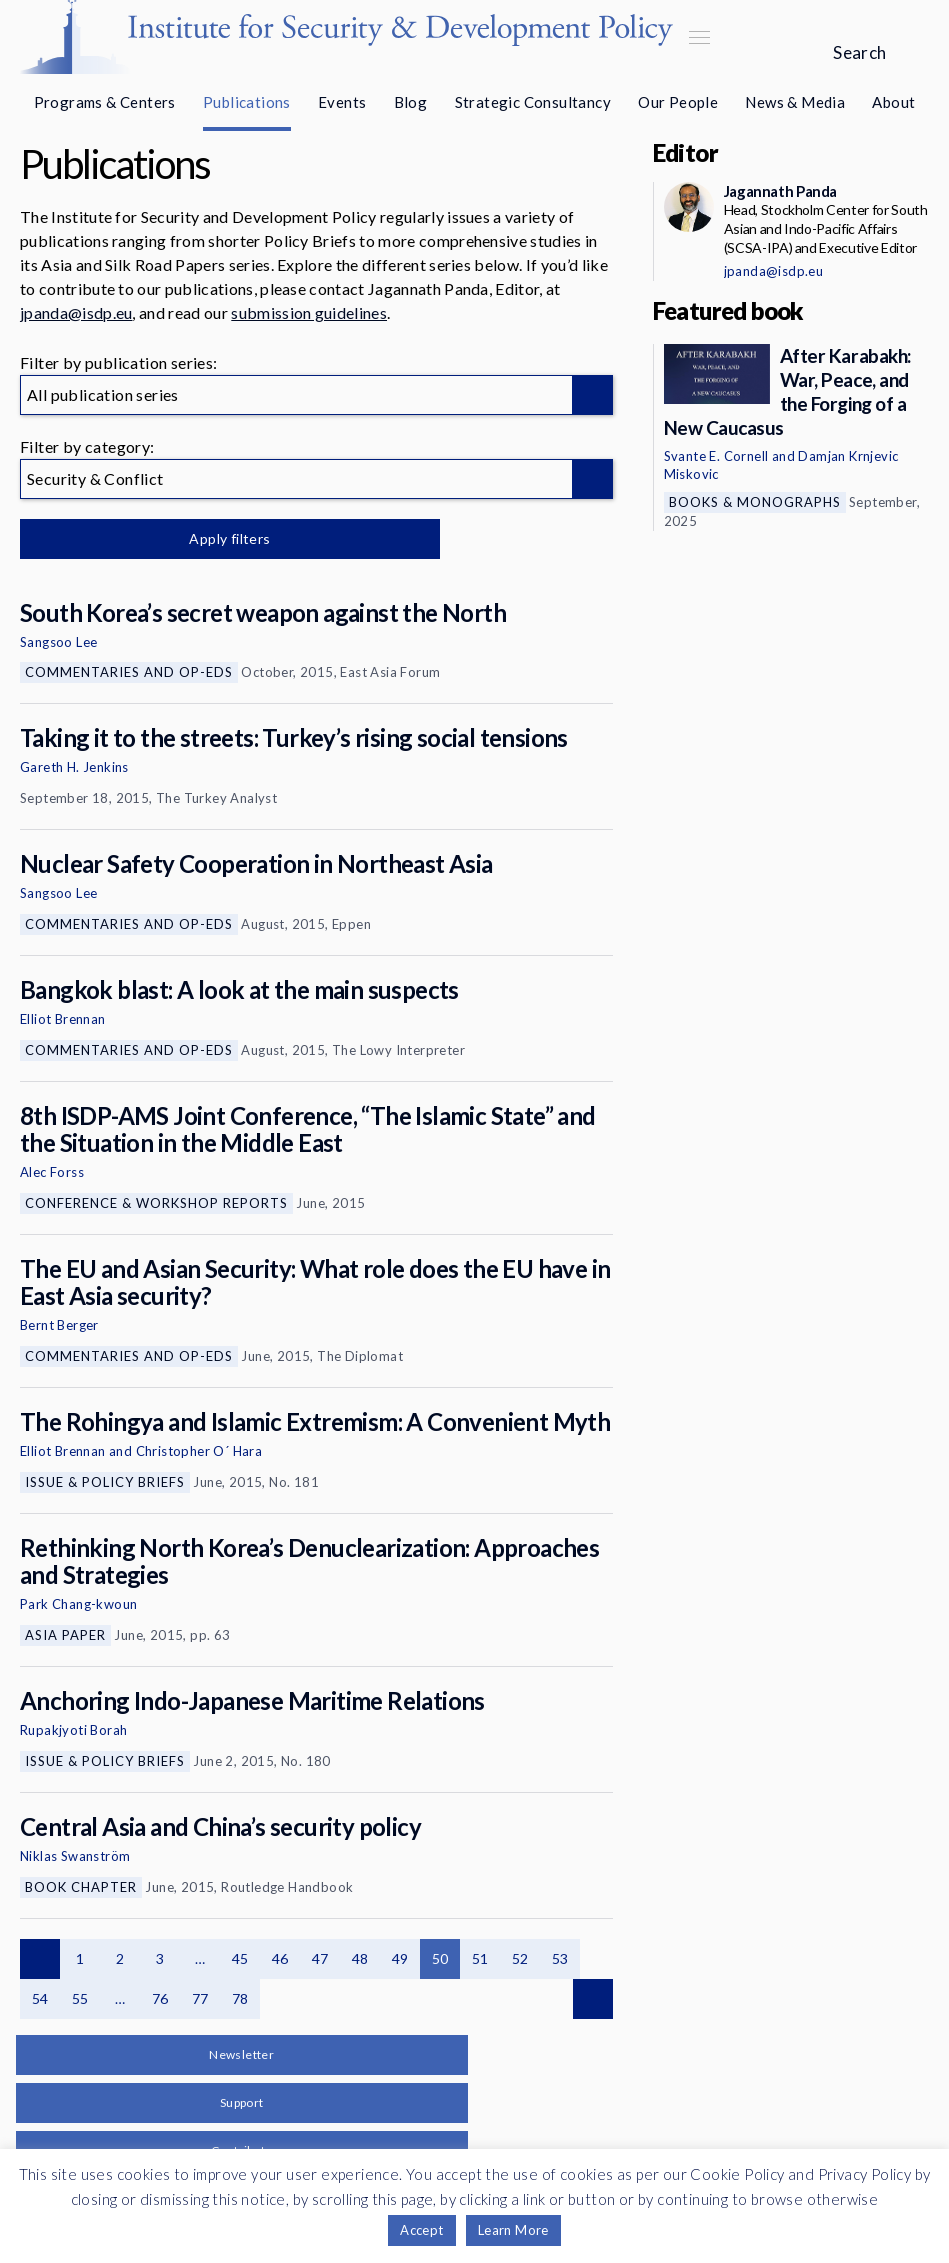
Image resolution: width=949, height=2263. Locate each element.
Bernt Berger (59, 1325)
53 (560, 1958)
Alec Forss (52, 1172)
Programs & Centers (105, 102)
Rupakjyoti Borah (73, 1730)
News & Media (795, 102)
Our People (678, 102)
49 (400, 1958)
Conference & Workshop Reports (156, 1203)
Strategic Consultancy (533, 102)
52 (520, 1958)
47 (320, 1958)
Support (242, 2102)
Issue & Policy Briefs (105, 1482)
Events (342, 102)
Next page (593, 1999)
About (893, 102)
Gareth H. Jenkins (74, 767)
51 (480, 1958)
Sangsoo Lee (58, 642)
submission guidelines (309, 312)
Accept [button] (421, 2230)
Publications (247, 102)
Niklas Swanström (75, 1856)
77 (200, 1998)
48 (360, 1958)
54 (40, 1998)
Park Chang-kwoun (78, 1604)
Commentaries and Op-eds (129, 672)
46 (280, 1958)
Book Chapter (81, 1887)
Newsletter (241, 2054)
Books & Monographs (755, 502)
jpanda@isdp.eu (76, 312)
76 (160, 1998)
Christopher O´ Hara (199, 1451)
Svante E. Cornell (716, 456)
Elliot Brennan (63, 1019)
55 (80, 1998)
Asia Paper (65, 1635)
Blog (411, 102)
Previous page (40, 1959)
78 (240, 1998)
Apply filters (229, 538)
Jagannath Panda (780, 191)
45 (240, 1958)
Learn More (513, 2230)
